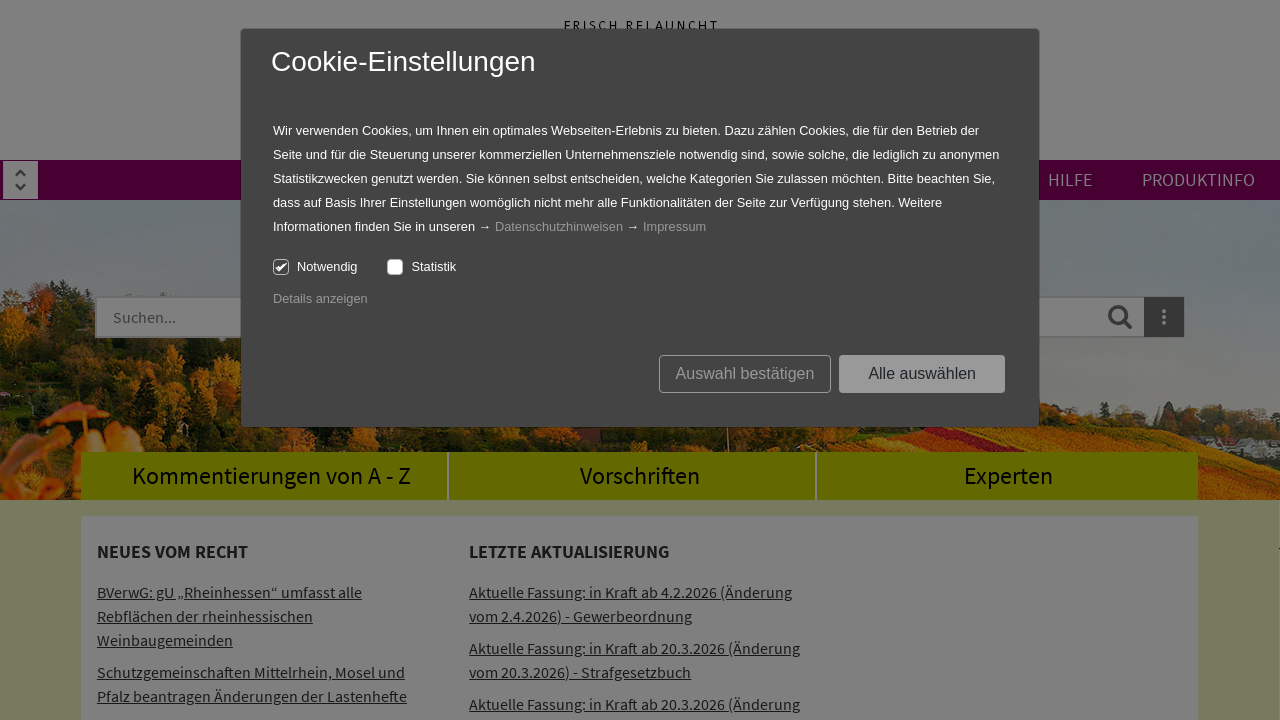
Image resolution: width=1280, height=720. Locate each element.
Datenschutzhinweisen (559, 226)
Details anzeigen (320, 298)
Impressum (674, 226)
